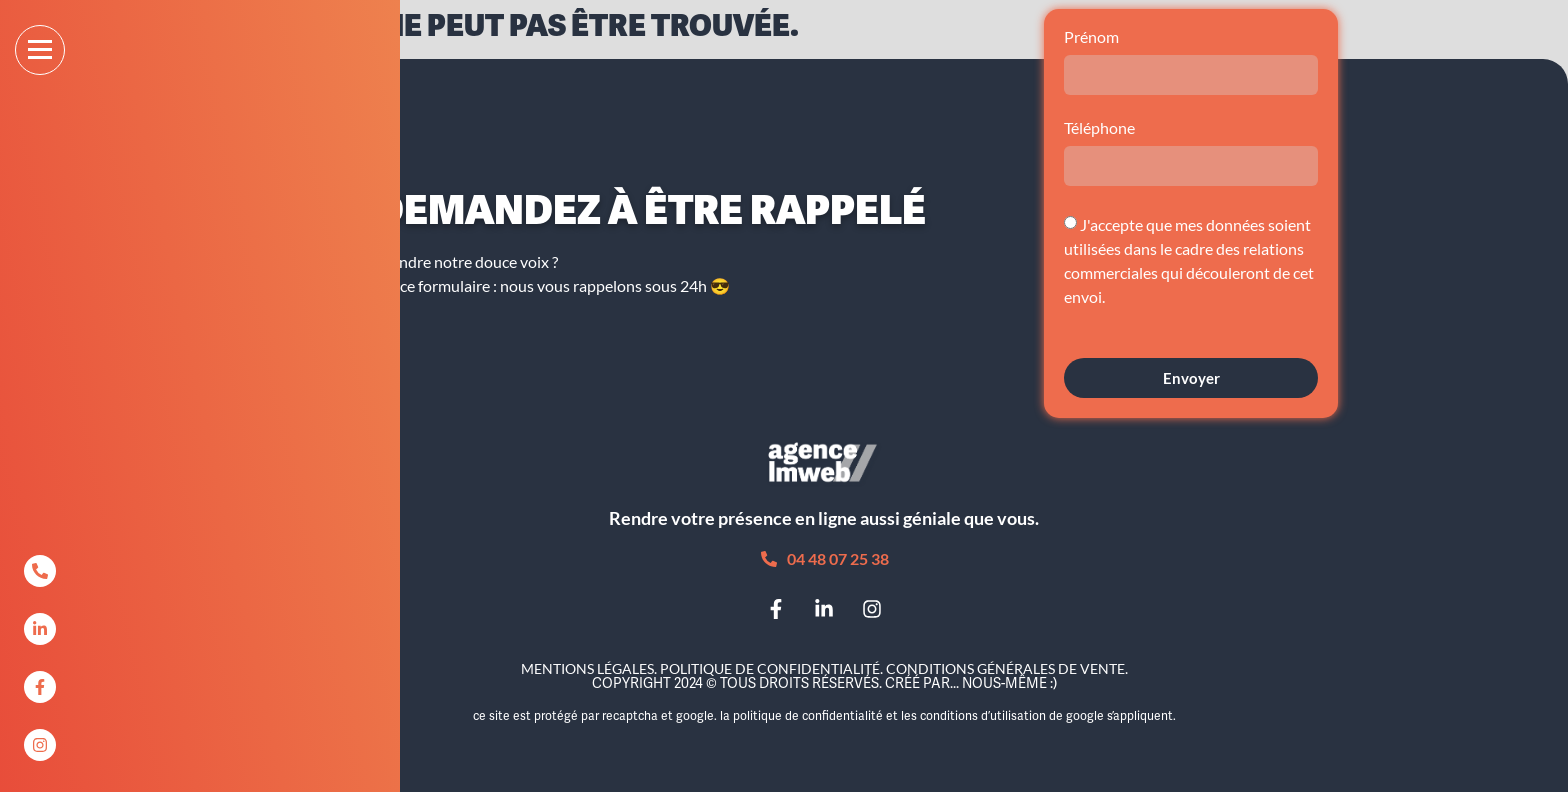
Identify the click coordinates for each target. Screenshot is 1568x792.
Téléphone (1099, 128)
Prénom (1091, 37)
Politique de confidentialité (770, 668)
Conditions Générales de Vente (1005, 668)
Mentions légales (587, 668)
